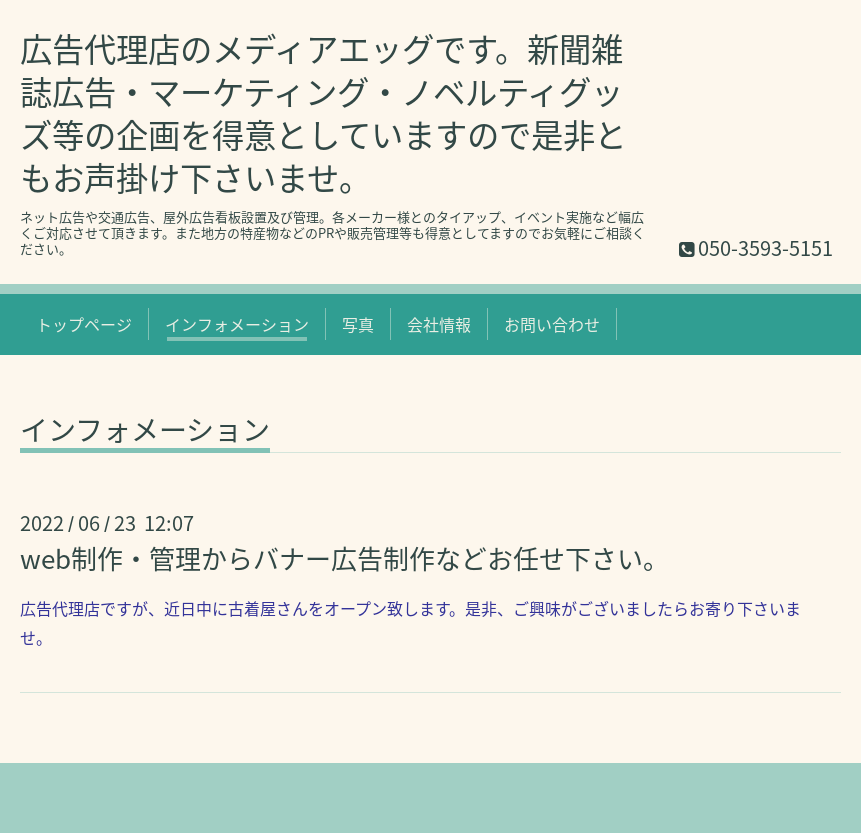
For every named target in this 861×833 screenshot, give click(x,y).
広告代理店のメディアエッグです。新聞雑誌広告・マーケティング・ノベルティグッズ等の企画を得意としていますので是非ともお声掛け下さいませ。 (323, 113)
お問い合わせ (552, 324)
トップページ (84, 324)
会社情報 (439, 324)
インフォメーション (237, 324)
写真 (358, 324)
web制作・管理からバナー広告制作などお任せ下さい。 (344, 558)
